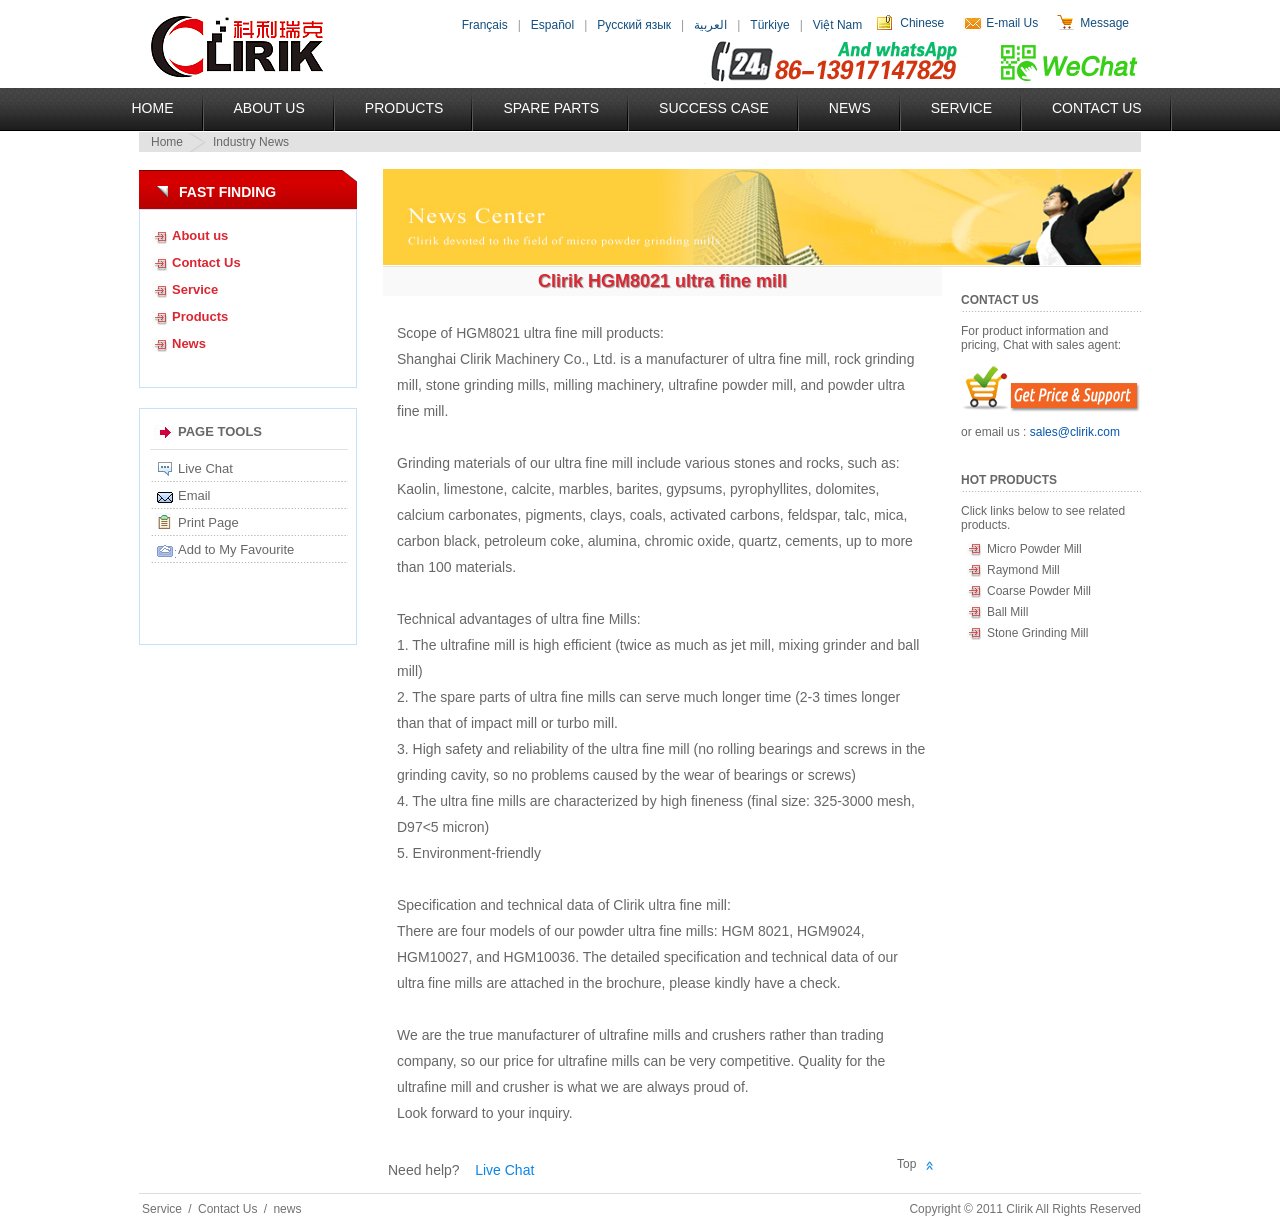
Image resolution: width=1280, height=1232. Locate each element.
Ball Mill (1007, 612)
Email (194, 495)
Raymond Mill (1023, 570)
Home (153, 108)
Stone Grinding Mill (1037, 633)
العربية (710, 25)
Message (1104, 23)
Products (404, 108)
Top (906, 1164)
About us (200, 235)
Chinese (922, 23)
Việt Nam (837, 25)
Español (552, 25)
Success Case (714, 108)
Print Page (208, 522)
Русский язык (634, 25)
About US (269, 108)
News (850, 108)
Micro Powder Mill (1034, 549)
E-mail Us (1012, 23)
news (287, 1209)
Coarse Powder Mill (1039, 591)
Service (961, 108)
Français (485, 25)
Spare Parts (551, 108)
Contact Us (1097, 108)
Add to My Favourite (236, 549)
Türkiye (769, 25)
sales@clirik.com (1075, 432)
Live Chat (205, 468)
